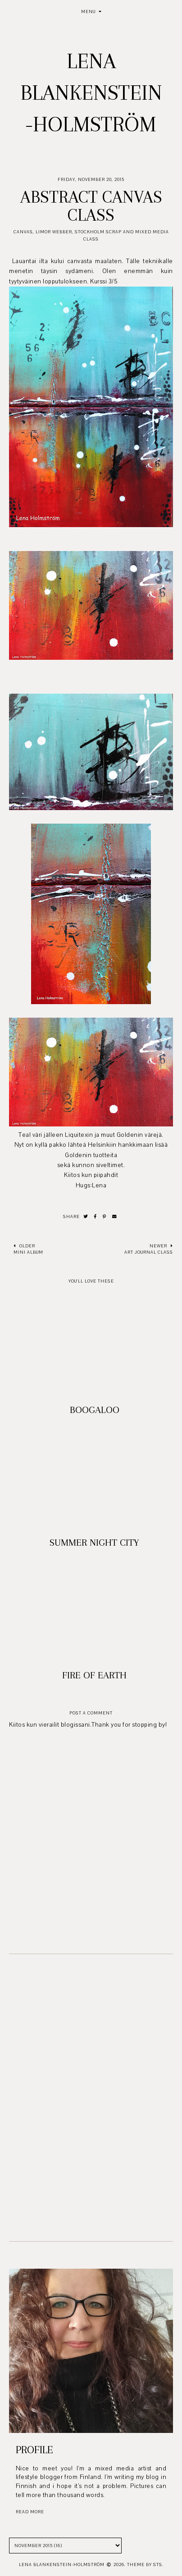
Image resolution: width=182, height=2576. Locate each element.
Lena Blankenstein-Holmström (91, 92)
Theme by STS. (145, 2564)
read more (30, 2512)
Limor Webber (54, 232)
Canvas (23, 232)
